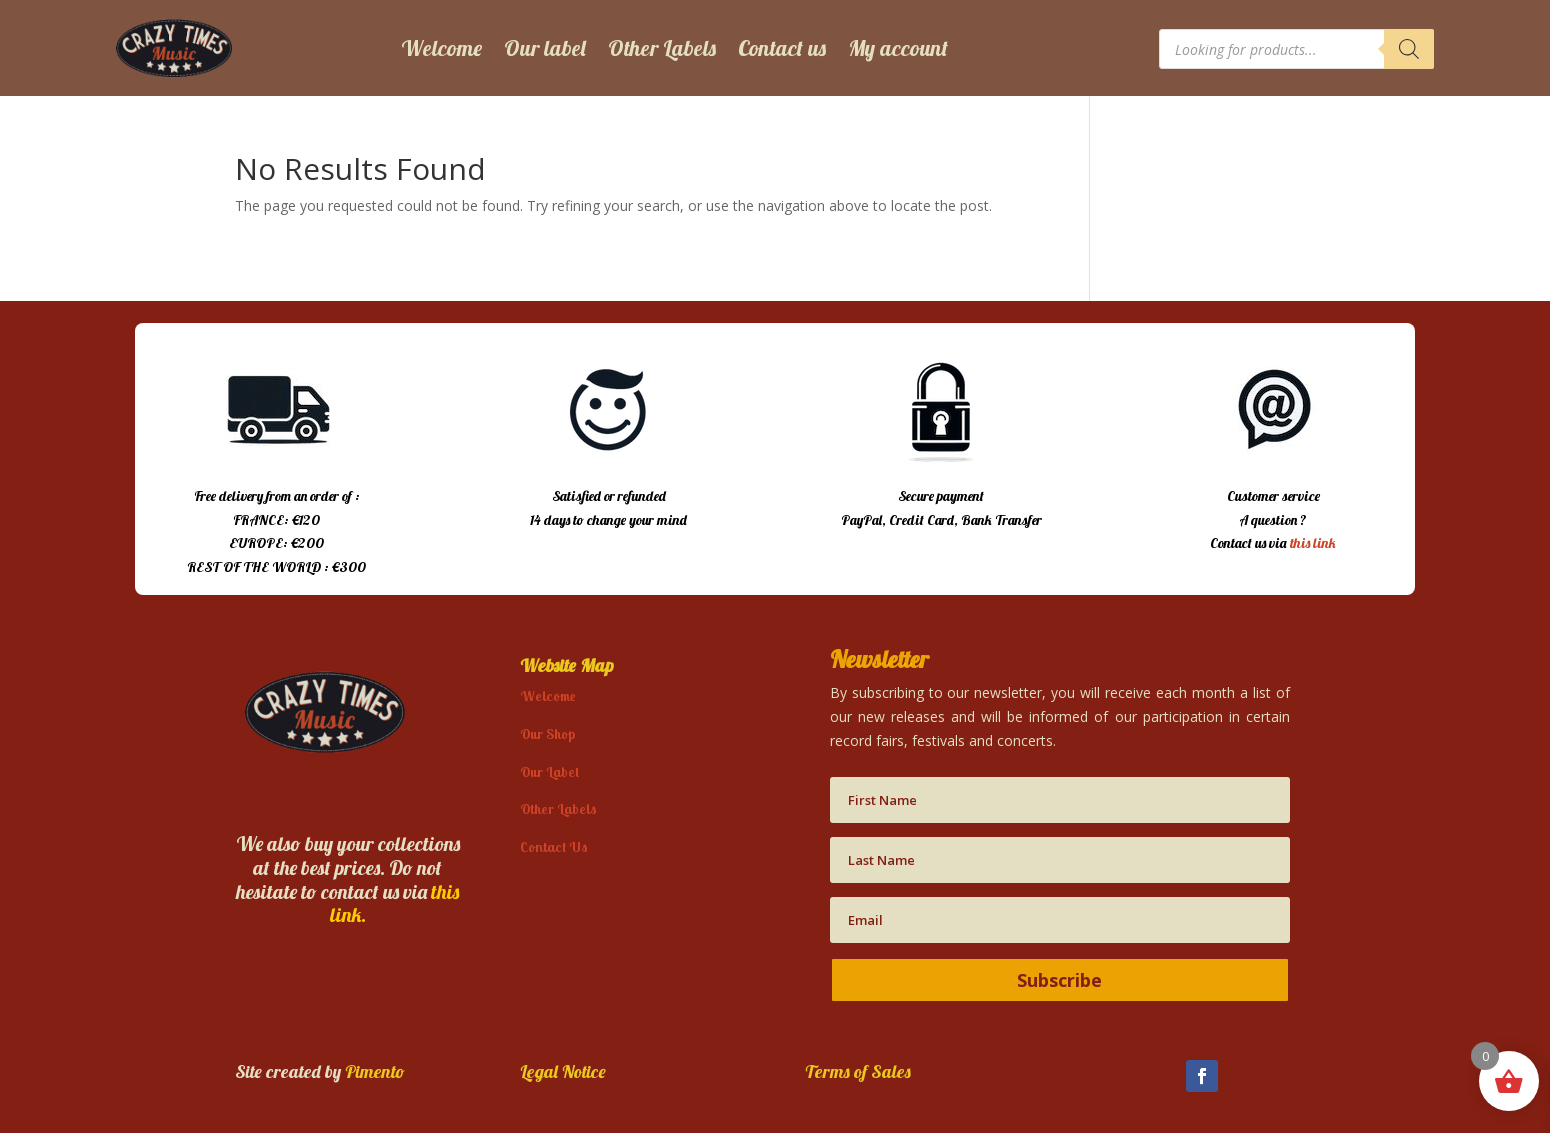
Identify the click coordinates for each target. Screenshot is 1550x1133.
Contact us (782, 48)
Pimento (375, 1071)
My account (898, 48)
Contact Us (554, 847)
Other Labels (662, 48)
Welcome (441, 48)
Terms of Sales (858, 1071)
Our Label (549, 772)
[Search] (1409, 49)
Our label (545, 48)
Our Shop (547, 734)
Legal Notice (563, 1071)
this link (1313, 543)
